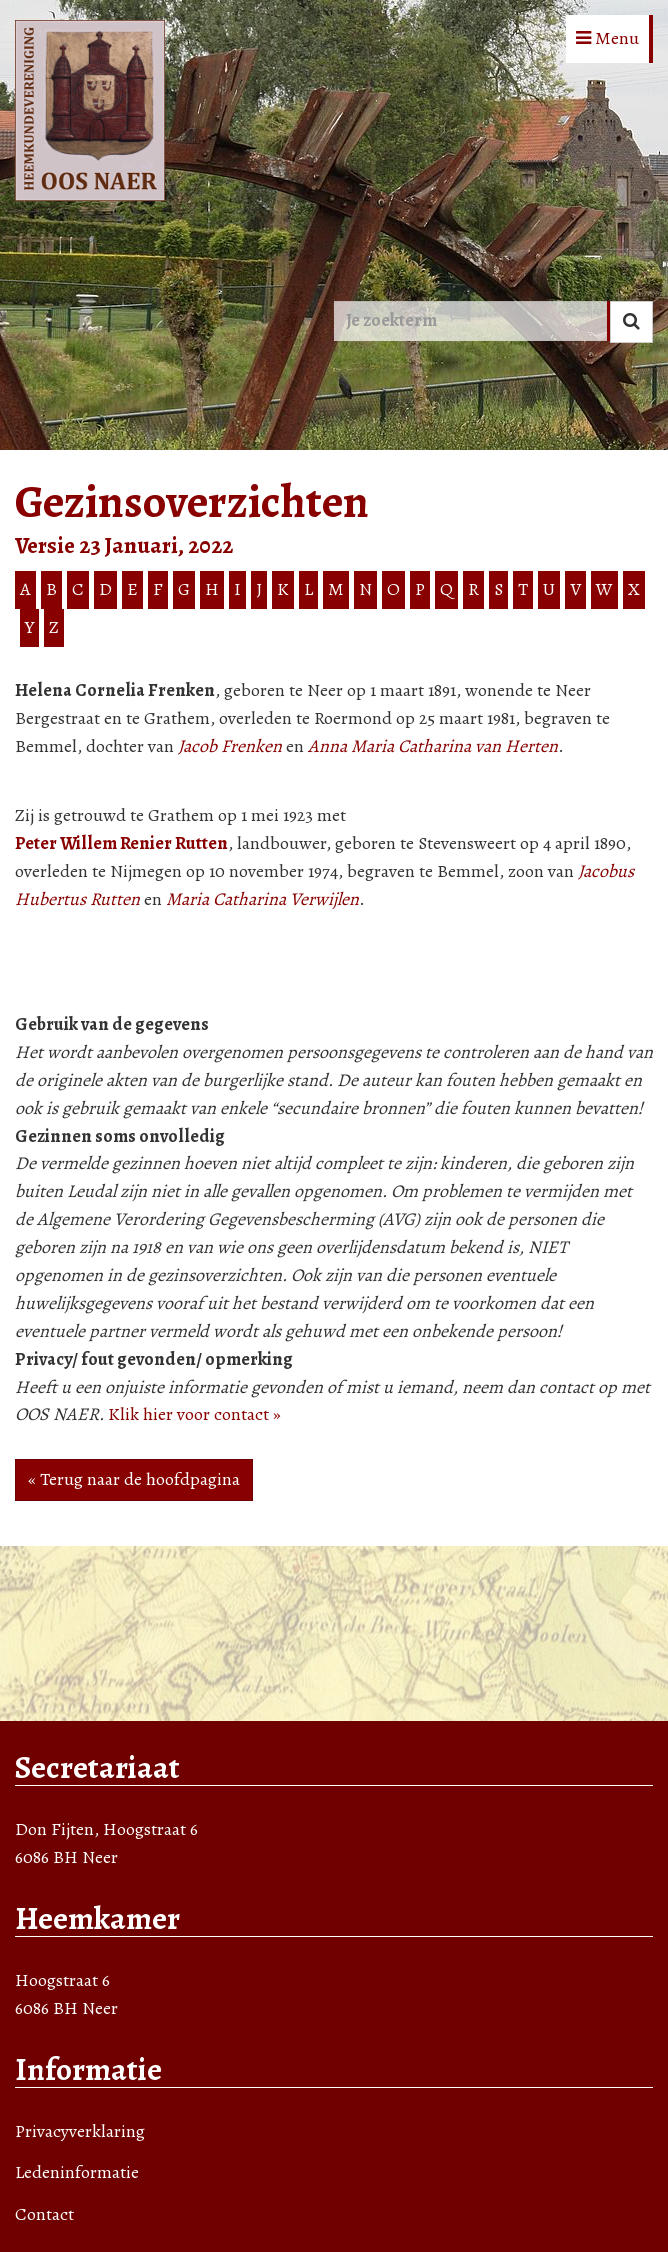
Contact (44, 2214)
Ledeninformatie (77, 2172)
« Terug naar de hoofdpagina (134, 1479)
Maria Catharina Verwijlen (262, 899)
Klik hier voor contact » (194, 1414)
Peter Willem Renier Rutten (121, 843)
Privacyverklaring (80, 2131)
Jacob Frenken (230, 746)
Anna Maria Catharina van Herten (433, 746)
